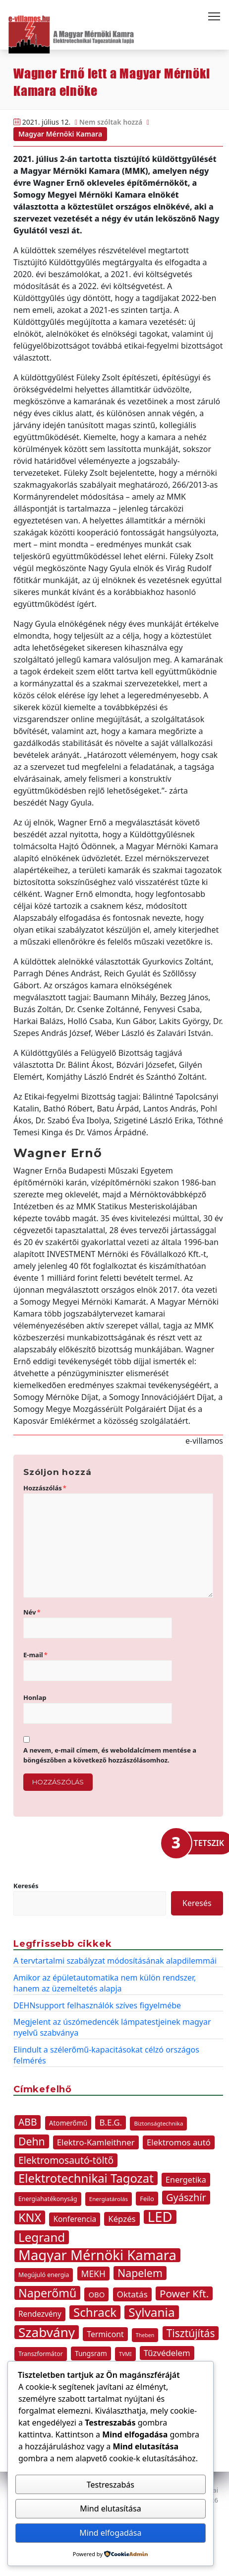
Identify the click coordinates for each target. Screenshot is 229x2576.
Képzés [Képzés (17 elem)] (121, 2218)
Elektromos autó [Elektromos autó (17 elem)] (179, 2142)
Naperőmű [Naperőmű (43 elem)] (47, 2293)
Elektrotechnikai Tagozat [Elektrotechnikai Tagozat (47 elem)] (86, 2178)
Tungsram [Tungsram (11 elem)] (91, 2353)
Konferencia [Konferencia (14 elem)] (74, 2219)
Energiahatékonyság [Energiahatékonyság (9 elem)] (47, 2199)
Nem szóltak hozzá (111, 122)
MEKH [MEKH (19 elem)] (93, 2274)
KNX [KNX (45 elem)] (29, 2217)
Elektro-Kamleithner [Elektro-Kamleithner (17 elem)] (96, 2142)
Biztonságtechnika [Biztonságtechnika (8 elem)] (158, 2123)
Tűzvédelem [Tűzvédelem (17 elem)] (167, 2352)
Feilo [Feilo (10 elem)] (147, 2198)
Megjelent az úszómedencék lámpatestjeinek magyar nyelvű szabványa (112, 2027)
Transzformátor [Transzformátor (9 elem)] (40, 2354)
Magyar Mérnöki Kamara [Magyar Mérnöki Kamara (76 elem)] (97, 2255)
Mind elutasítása (110, 2508)
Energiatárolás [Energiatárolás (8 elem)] (108, 2199)
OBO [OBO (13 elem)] (96, 2294)
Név (32, 1612)
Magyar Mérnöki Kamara (60, 134)
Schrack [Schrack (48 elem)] (94, 2312)
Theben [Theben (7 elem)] (145, 2335)
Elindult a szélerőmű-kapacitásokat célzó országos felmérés (106, 2055)
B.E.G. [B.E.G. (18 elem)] (110, 2122)
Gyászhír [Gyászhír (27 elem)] (186, 2197)
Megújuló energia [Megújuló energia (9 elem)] (43, 2275)
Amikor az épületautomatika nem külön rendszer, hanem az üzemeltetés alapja (104, 1983)
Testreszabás (110, 2484)
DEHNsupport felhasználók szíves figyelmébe (97, 2005)
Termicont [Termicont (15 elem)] (105, 2334)
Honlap (34, 1697)
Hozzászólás (44, 1487)
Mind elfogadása (110, 2532)
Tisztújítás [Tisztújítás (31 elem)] (191, 2333)
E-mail (35, 1654)
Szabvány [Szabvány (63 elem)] (46, 2332)
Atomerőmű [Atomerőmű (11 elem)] (68, 2123)
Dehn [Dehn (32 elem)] (31, 2141)
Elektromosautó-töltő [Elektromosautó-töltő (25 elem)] (66, 2160)
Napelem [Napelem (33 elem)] (140, 2273)
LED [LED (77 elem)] (160, 2217)
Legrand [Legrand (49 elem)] (41, 2237)
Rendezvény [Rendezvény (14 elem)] (39, 2314)
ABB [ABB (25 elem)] (27, 2122)
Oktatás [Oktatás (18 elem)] (132, 2294)
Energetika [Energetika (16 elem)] (186, 2179)
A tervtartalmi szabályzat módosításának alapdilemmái (115, 1960)
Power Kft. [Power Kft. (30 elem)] (184, 2293)
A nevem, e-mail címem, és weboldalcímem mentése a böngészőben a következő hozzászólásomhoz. (109, 1755)
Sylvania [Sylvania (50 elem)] (151, 2312)
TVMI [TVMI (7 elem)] (125, 2354)
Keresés (26, 1885)
